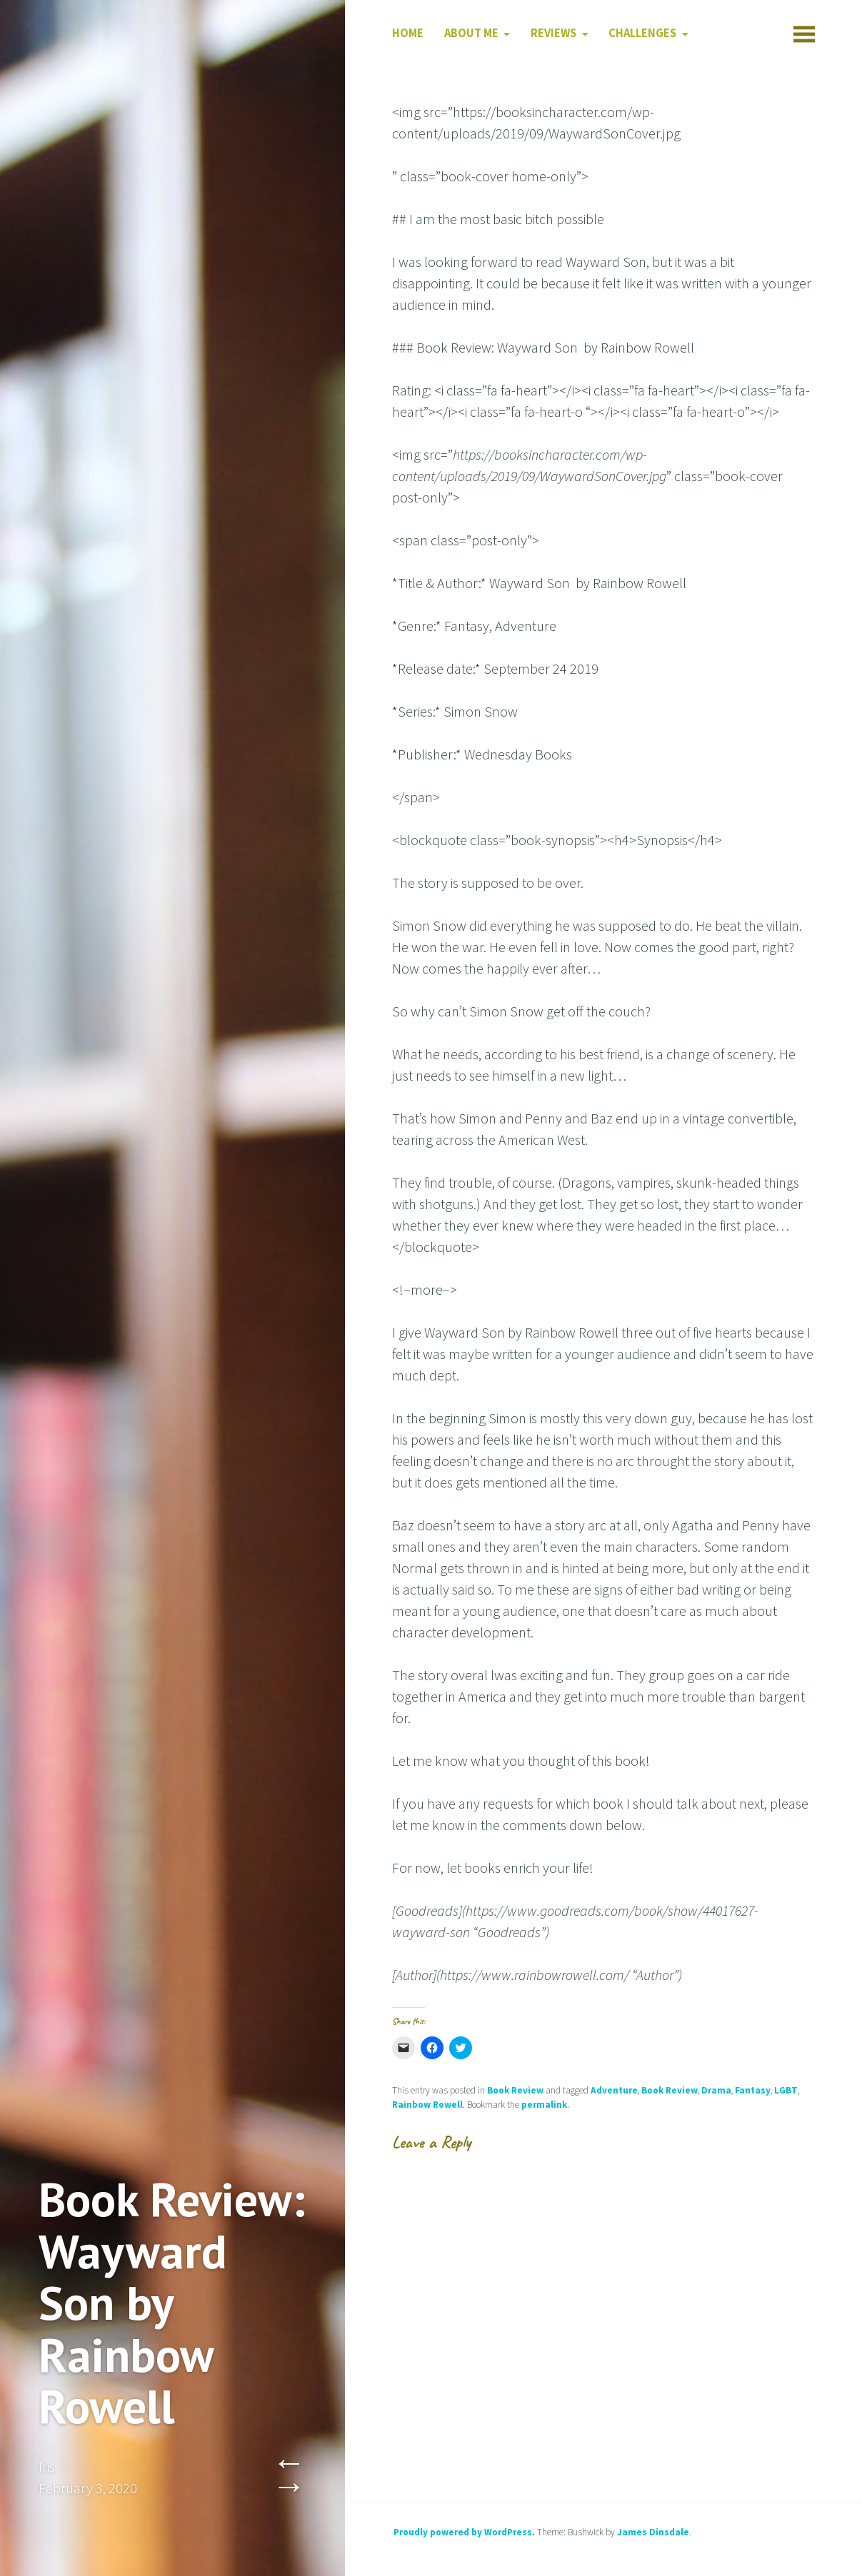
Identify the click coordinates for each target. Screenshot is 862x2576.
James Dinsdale (653, 2532)
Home (408, 33)
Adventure (614, 2090)
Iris (47, 2466)
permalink (544, 2104)
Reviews (553, 33)
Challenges (642, 33)
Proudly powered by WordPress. (464, 2532)
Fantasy (753, 2090)
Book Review (515, 2090)
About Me (471, 33)
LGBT (786, 2090)
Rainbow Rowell (427, 2104)
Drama (716, 2090)
